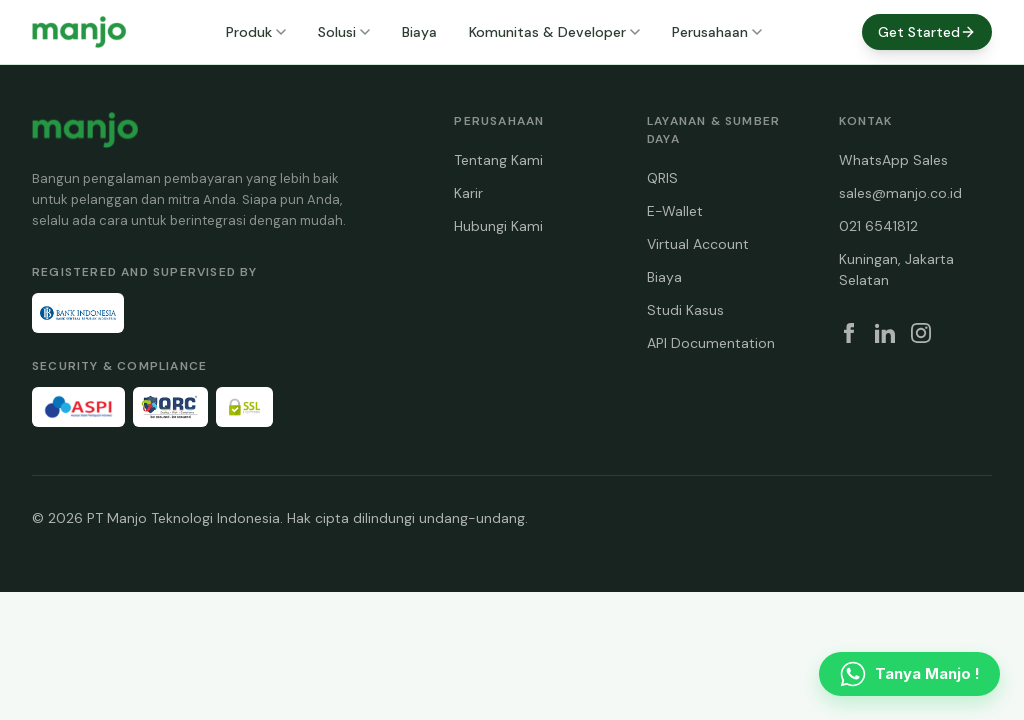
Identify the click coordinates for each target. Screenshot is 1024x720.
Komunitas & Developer (554, 32)
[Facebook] (849, 333)
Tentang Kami (498, 160)
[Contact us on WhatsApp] (909, 674)
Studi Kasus (685, 310)
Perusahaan (717, 32)
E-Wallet (675, 211)
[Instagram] (921, 333)
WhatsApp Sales (893, 160)
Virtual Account (698, 244)
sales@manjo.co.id (900, 193)
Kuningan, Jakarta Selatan (896, 269)
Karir (468, 193)
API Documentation (711, 343)
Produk (256, 32)
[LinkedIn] (885, 333)
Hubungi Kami (498, 226)
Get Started (927, 32)
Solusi (344, 32)
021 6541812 (878, 226)
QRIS (662, 178)
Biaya (419, 32)
